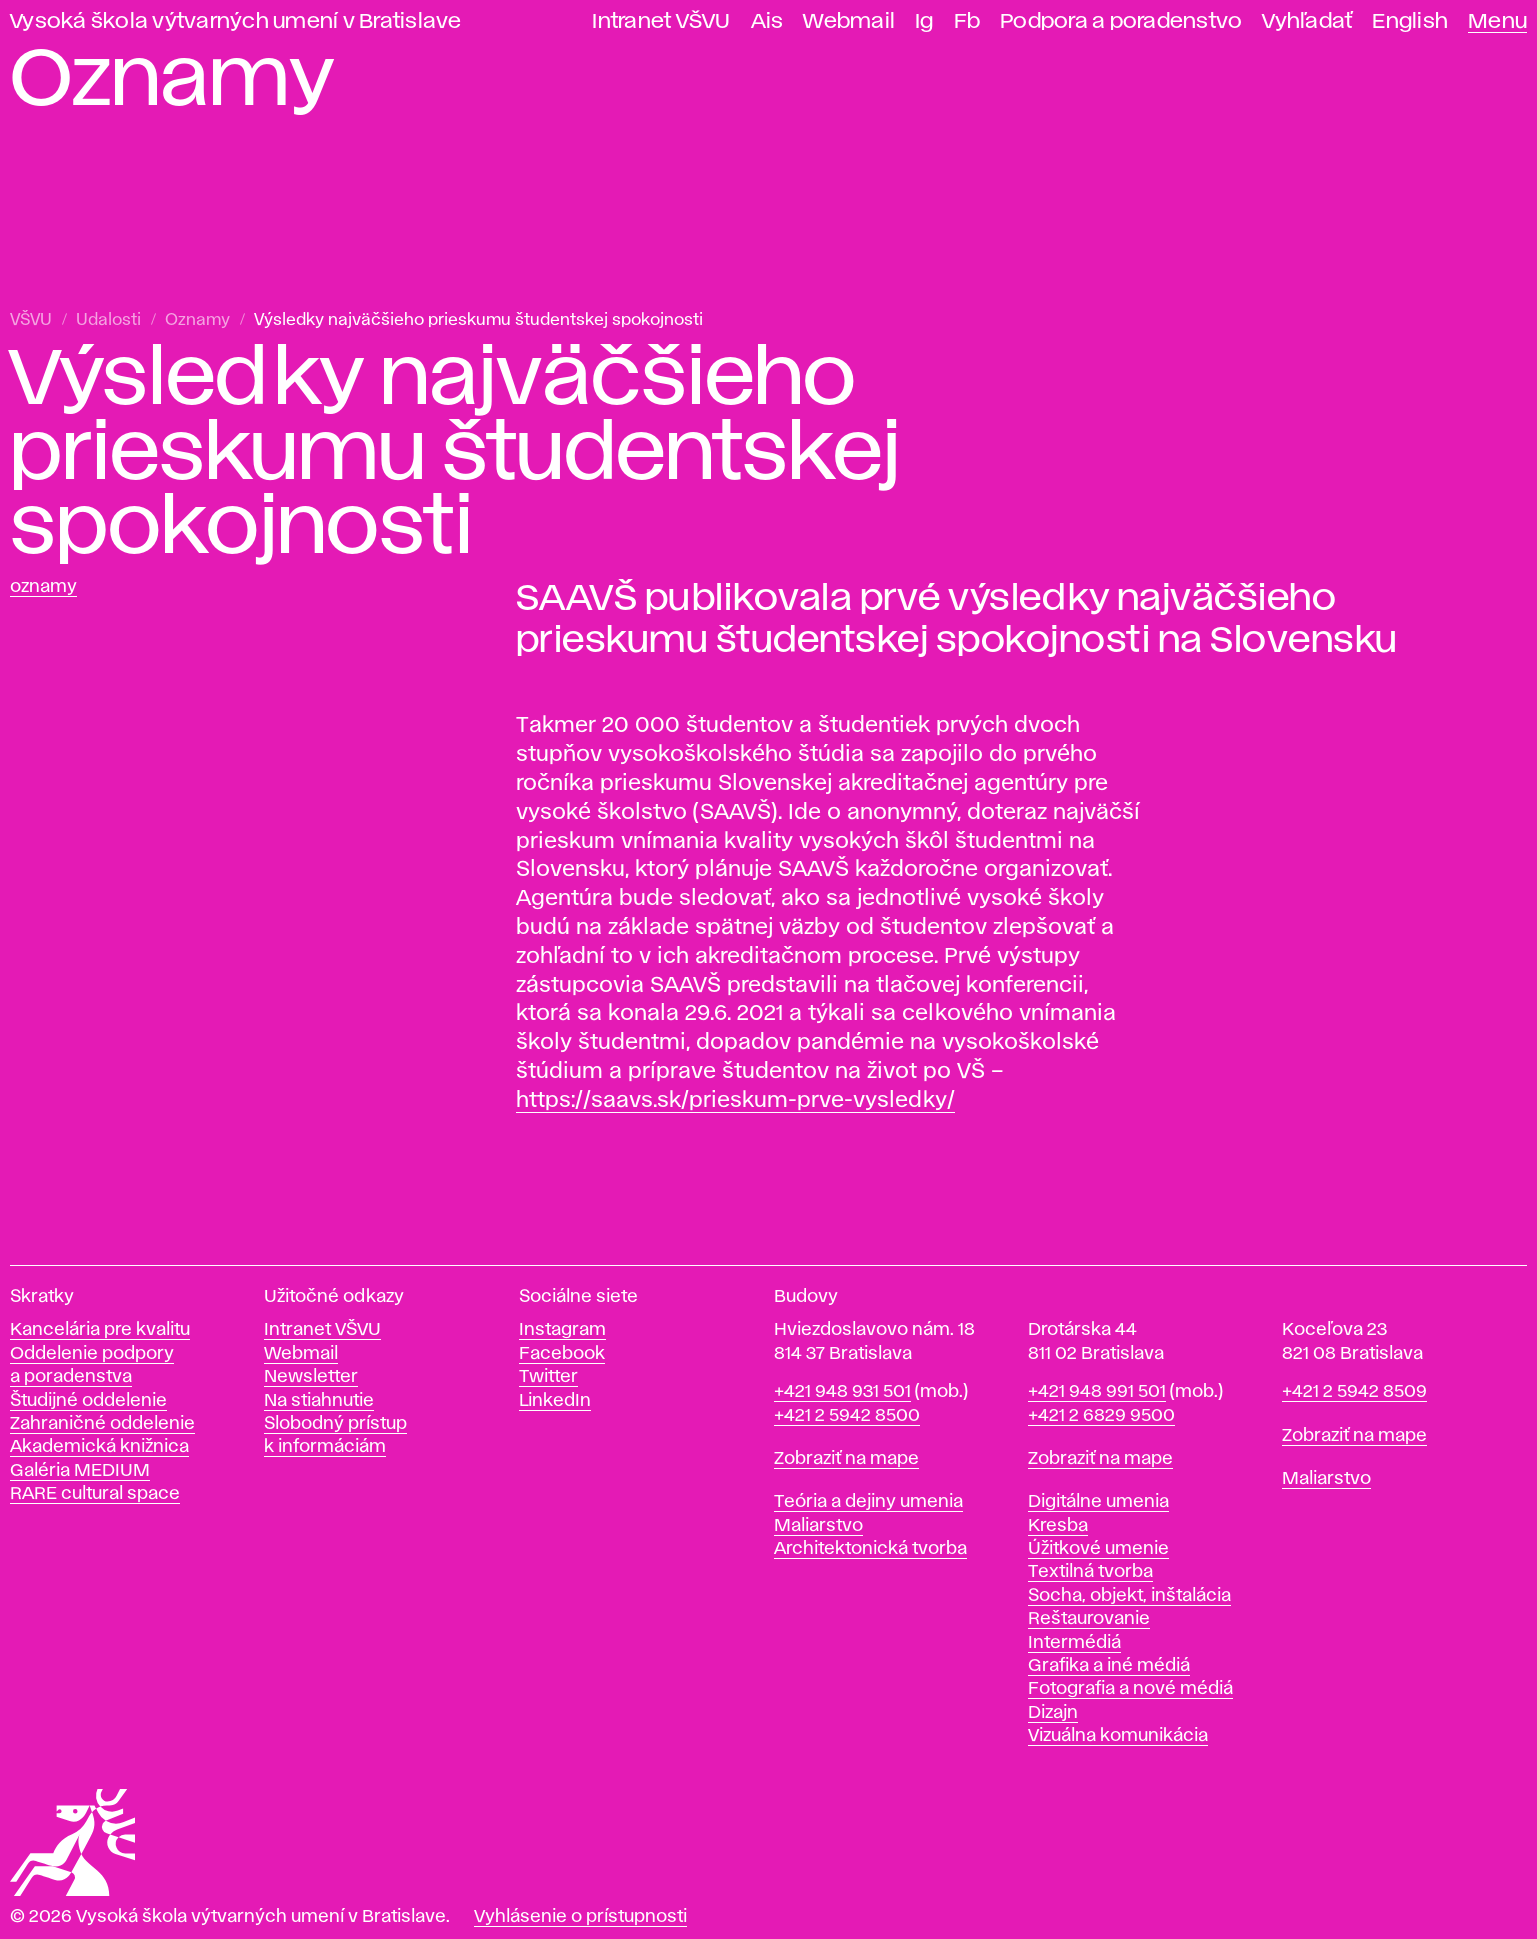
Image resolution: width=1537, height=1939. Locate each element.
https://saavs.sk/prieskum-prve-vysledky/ (735, 1101)
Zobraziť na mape (846, 1459)
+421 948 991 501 (1097, 1392)
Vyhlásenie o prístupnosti (580, 1917)
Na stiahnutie (319, 1401)
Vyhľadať (1307, 21)
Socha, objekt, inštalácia (1129, 1596)
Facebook (562, 1354)
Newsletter (311, 1377)
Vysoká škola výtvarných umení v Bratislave (236, 21)
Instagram (562, 1330)
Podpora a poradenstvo (1121, 21)
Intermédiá (1074, 1643)
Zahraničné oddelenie (102, 1424)
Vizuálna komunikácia (1118, 1736)
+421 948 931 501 (842, 1392)
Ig (924, 21)
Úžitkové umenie (1098, 1549)
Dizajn (1053, 1713)
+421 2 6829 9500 (1101, 1416)
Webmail (849, 21)
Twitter (548, 1377)
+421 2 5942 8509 (1354, 1392)
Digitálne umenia (1098, 1502)
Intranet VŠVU (661, 21)
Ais (767, 21)
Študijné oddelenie (88, 1401)
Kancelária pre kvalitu (100, 1330)
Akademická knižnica (99, 1447)
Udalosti (108, 320)
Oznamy (197, 320)
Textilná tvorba (1090, 1572)
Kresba (1058, 1526)
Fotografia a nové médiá (1130, 1689)
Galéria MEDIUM (80, 1471)
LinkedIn (555, 1401)
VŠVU (31, 320)
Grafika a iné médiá (1109, 1666)
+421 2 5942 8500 (847, 1416)
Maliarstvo (818, 1526)
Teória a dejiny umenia (868, 1502)
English (1410, 21)
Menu (1497, 21)
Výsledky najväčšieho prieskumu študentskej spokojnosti (478, 320)
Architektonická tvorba (870, 1549)
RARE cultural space (95, 1494)
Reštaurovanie (1089, 1619)
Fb (967, 21)
